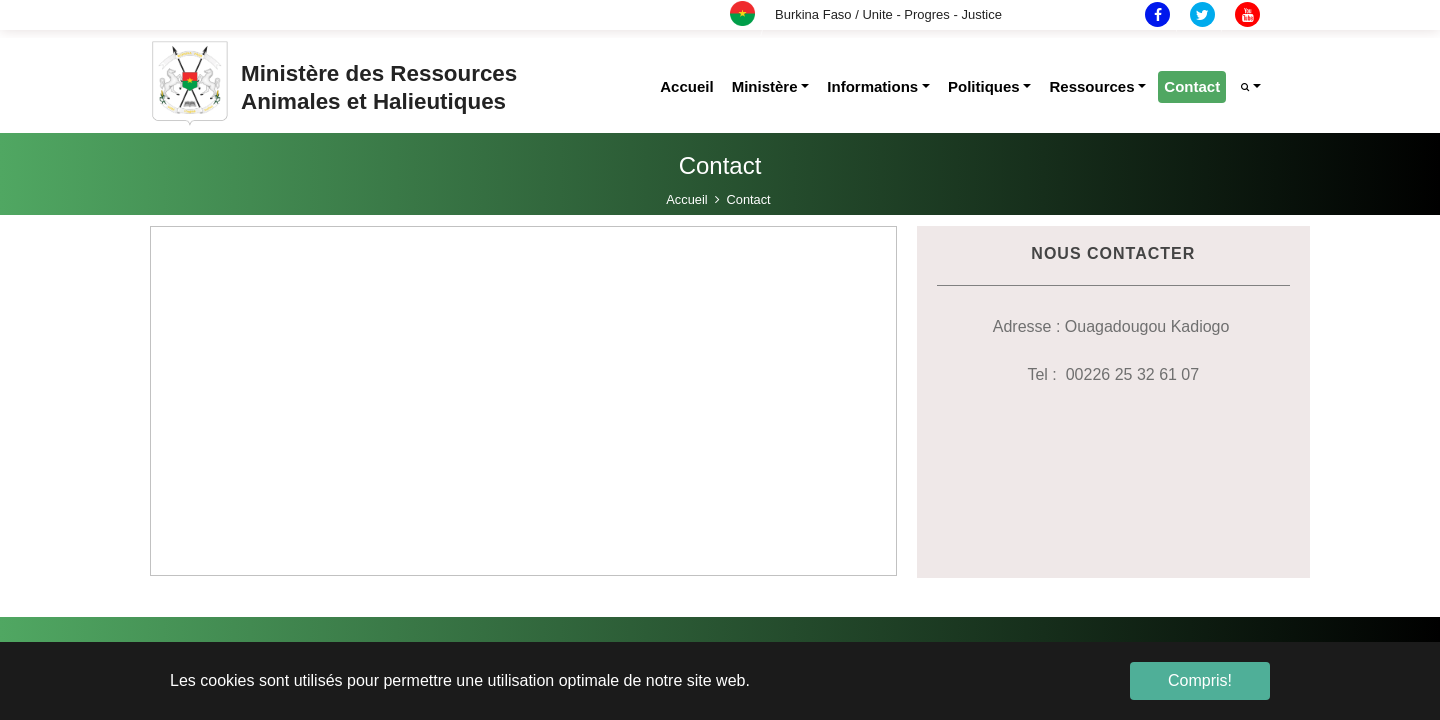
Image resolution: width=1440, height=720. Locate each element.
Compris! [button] (1200, 680)
